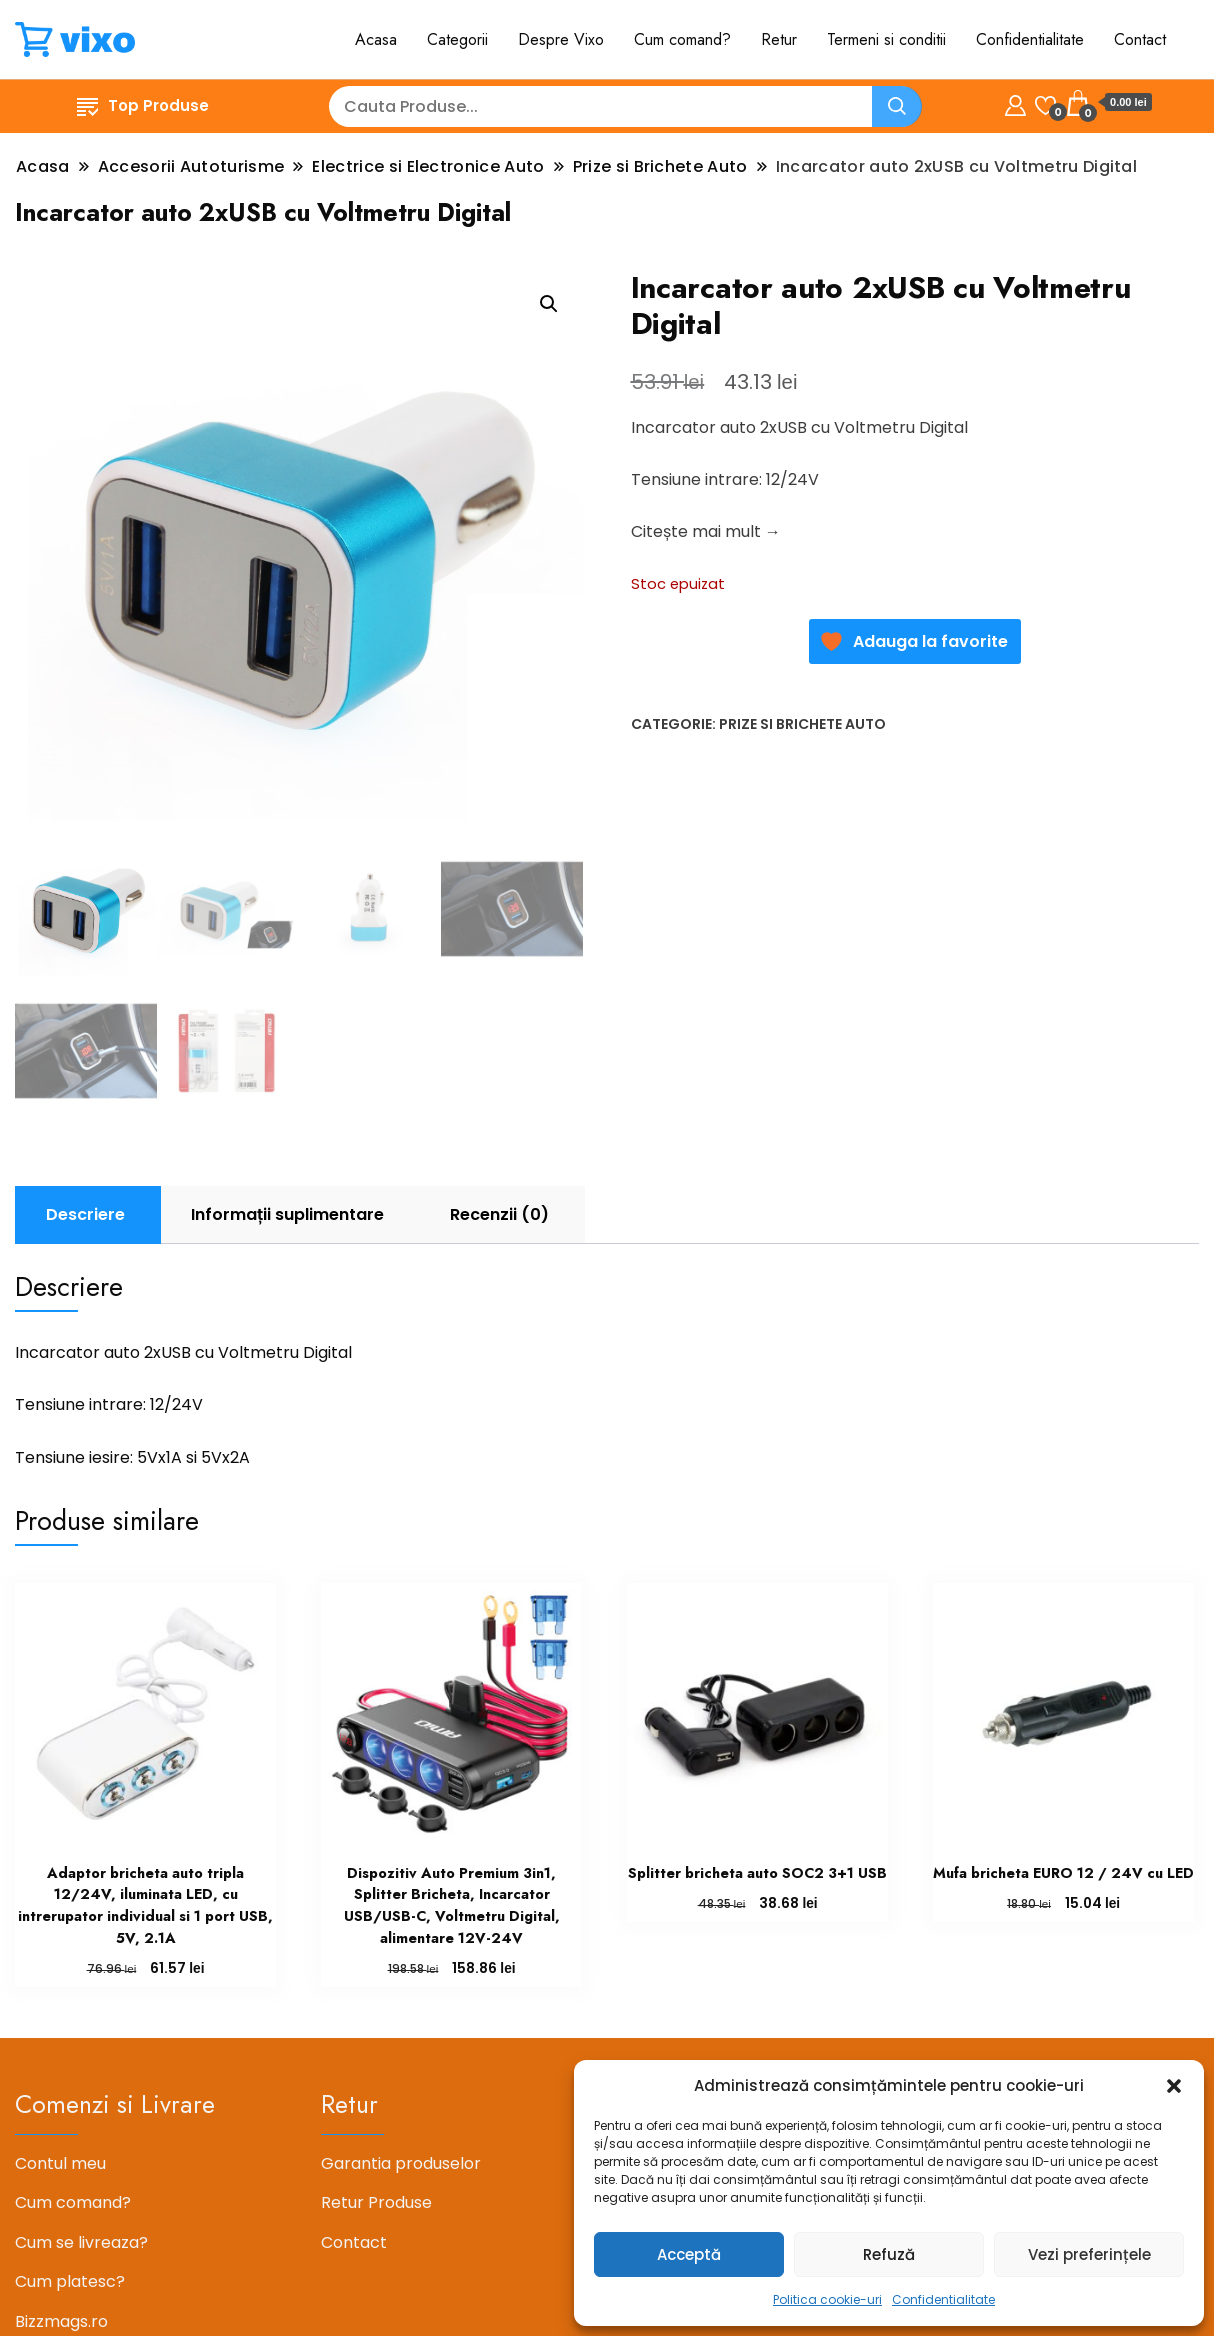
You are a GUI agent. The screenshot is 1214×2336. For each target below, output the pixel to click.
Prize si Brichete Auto (802, 724)
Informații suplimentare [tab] (287, 1214)
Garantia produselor (401, 2163)
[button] (1174, 2086)
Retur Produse (376, 2202)
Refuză (889, 2254)
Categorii (457, 39)
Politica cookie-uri (827, 2299)
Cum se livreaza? (81, 2242)
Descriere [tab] (85, 1214)
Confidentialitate (943, 2299)
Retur (779, 39)
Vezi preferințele (1089, 2254)
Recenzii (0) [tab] (499, 1214)
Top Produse (143, 105)
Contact (1140, 39)
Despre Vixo (561, 39)
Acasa (376, 39)
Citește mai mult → (706, 531)
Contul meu (60, 2163)
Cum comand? (682, 39)
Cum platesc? (70, 2281)
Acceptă (689, 2254)
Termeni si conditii (886, 39)
